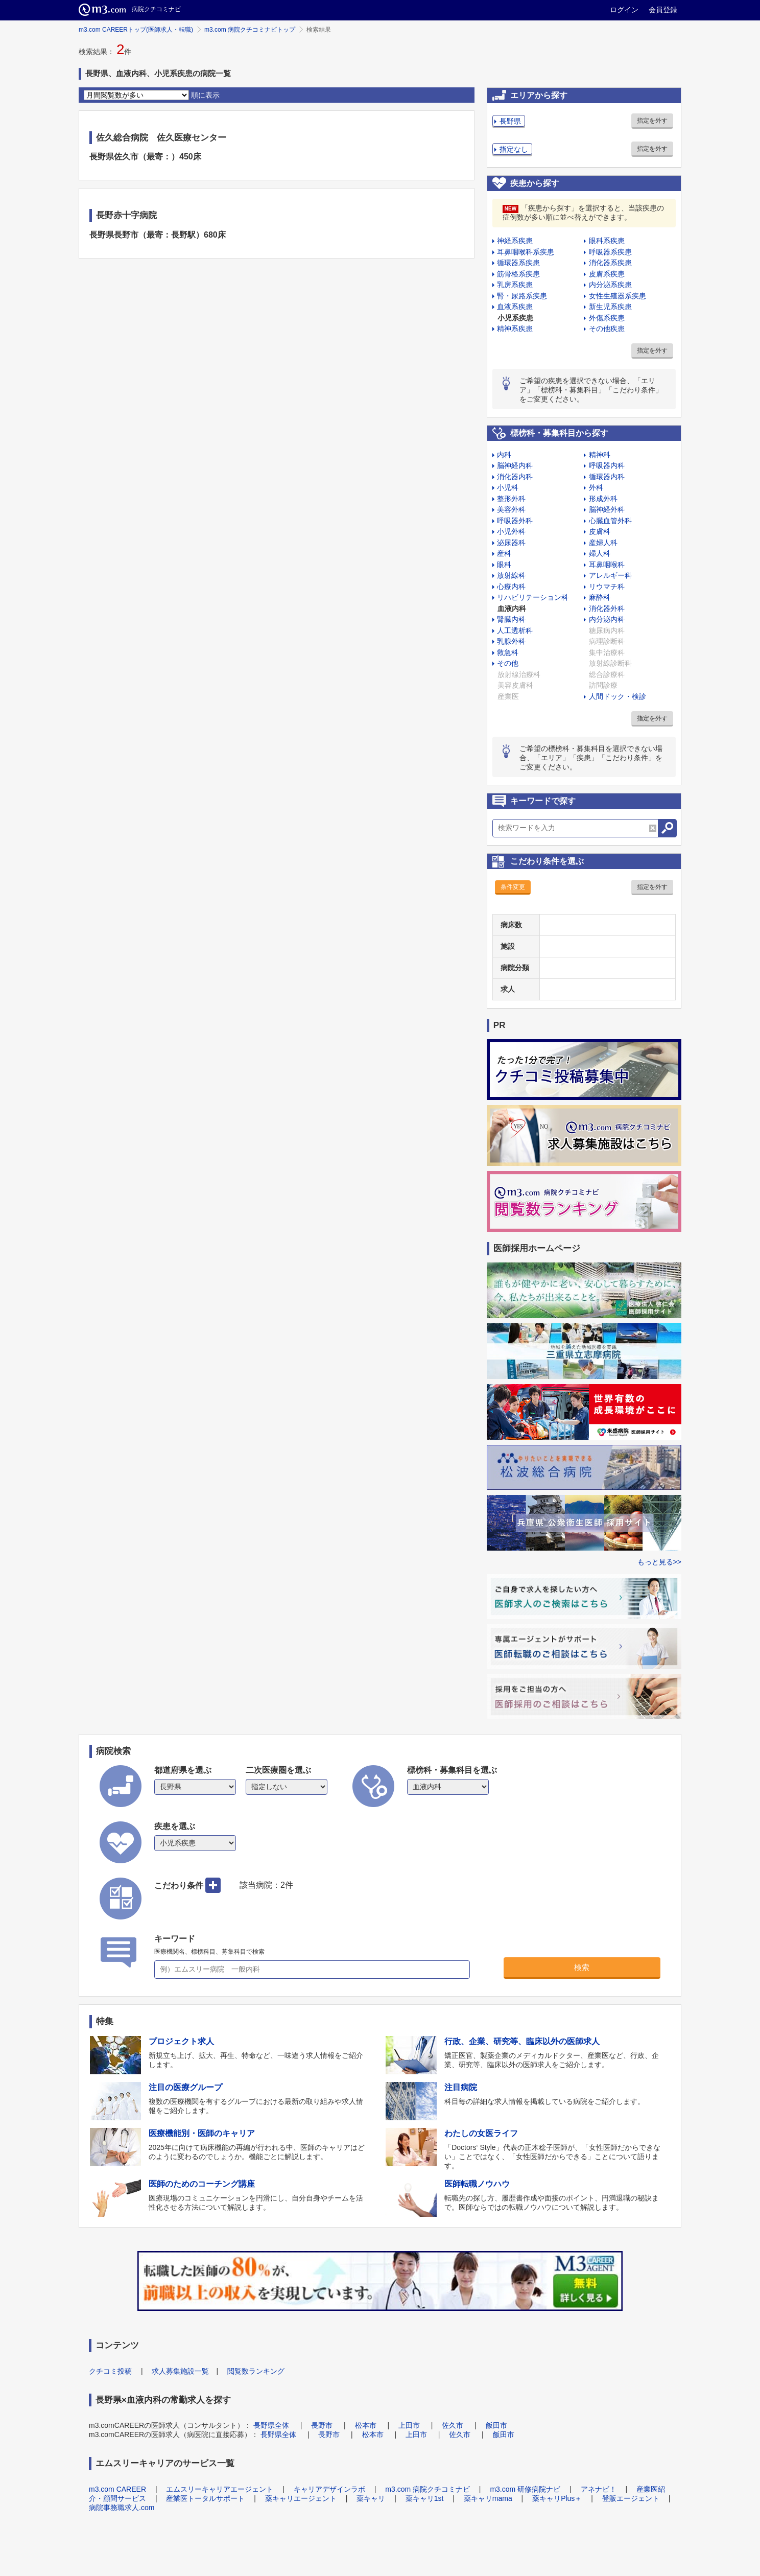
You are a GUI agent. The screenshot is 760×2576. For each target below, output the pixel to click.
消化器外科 (607, 608)
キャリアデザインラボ (329, 2489)
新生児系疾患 (610, 306)
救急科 (507, 652)
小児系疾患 (515, 318)
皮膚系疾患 (607, 274)
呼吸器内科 (607, 465)
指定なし (514, 149)
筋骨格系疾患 (518, 274)
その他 (507, 663)
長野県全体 (271, 2425)
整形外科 (511, 499)
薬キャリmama (488, 2498)
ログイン (624, 10)
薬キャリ (371, 2498)
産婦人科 (603, 542)
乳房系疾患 (515, 284)
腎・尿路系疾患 (522, 296)
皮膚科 (599, 531)
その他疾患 (607, 328)
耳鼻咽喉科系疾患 (525, 252)
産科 (504, 553)
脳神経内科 (515, 465)
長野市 (321, 2425)
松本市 (365, 2425)
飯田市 (496, 2425)
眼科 (504, 564)
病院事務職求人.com (121, 2507)
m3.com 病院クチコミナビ (427, 2489)
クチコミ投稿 (110, 2371)
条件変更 (513, 887)
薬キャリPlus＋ (557, 2498)
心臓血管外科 (610, 521)
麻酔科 (599, 597)
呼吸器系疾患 (610, 252)
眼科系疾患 (607, 241)
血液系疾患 (515, 306)
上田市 (409, 2425)
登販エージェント (630, 2498)
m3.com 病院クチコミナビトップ (249, 29)
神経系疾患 (515, 241)
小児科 (507, 487)
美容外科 (511, 509)
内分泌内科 (607, 619)
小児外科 (511, 531)
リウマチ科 (607, 586)
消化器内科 (515, 477)
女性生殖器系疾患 (617, 296)
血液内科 (511, 608)
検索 (581, 1967)
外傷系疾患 (607, 318)
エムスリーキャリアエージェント (219, 2489)
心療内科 (511, 586)
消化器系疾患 (610, 263)
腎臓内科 (511, 619)
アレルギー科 (610, 575)
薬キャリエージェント (301, 2498)
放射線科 (511, 575)
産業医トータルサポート (205, 2498)
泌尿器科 (511, 542)
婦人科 (599, 553)
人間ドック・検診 (617, 696)
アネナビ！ (598, 2489)
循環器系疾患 (518, 263)
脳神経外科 (607, 509)
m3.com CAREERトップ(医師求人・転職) (136, 29)
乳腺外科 (511, 641)
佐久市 (452, 2425)
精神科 (599, 455)
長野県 (510, 121)
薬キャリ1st (425, 2498)
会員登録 (663, 10)
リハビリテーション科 (532, 597)
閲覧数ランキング (255, 2371)
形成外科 (603, 499)
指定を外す (652, 120)
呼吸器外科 (515, 521)
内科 (504, 455)
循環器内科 (607, 477)
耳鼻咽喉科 (607, 564)
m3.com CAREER (117, 2489)
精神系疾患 (515, 328)
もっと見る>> (659, 1562)
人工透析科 (515, 630)
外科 (596, 487)
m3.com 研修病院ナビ (525, 2489)
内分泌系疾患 (610, 284)
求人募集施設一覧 (180, 2371)
